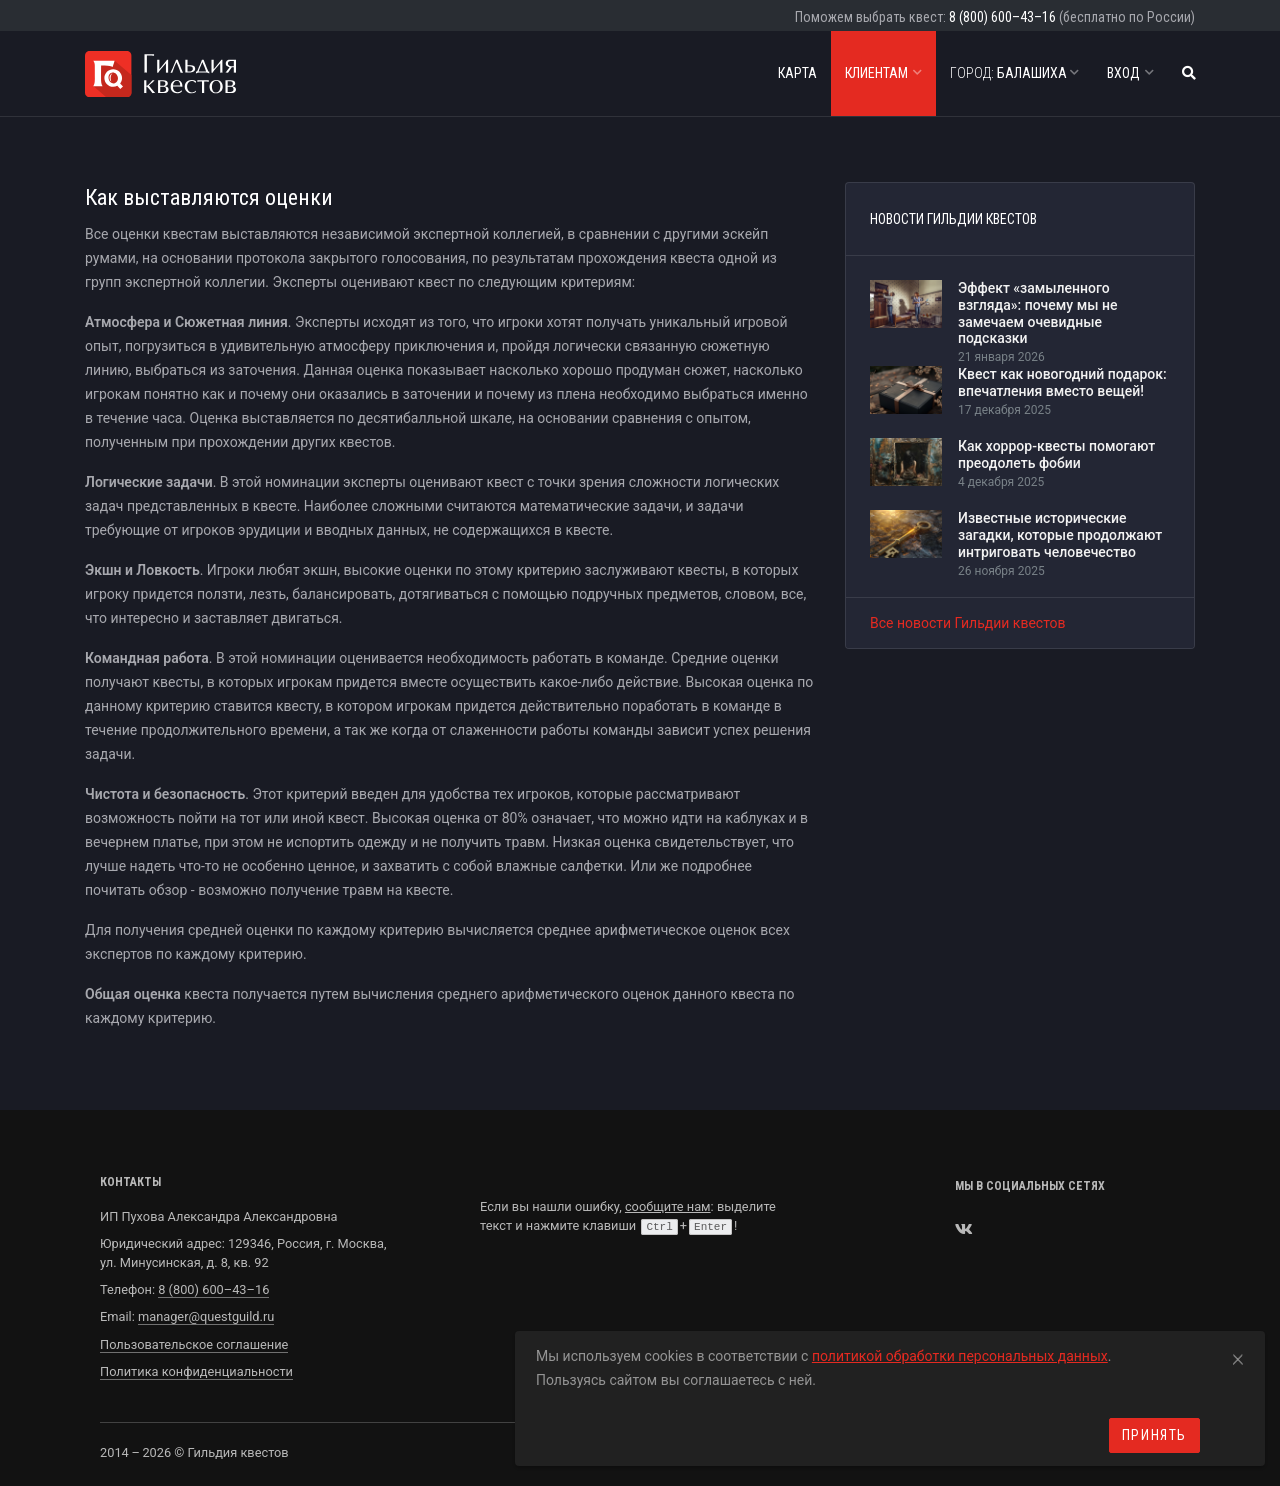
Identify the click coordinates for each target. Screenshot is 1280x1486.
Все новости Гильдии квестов (968, 623)
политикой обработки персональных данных (960, 1356)
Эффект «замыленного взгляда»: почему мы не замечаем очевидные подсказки (1037, 313)
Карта (797, 73)
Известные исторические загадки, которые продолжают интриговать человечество (1060, 535)
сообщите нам (668, 1206)
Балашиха (1014, 73)
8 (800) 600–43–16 (1002, 17)
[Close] (1238, 1356)
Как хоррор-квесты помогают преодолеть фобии (1056, 454)
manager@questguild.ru (206, 1316)
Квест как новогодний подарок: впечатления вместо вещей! (1062, 382)
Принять (1154, 1435)
